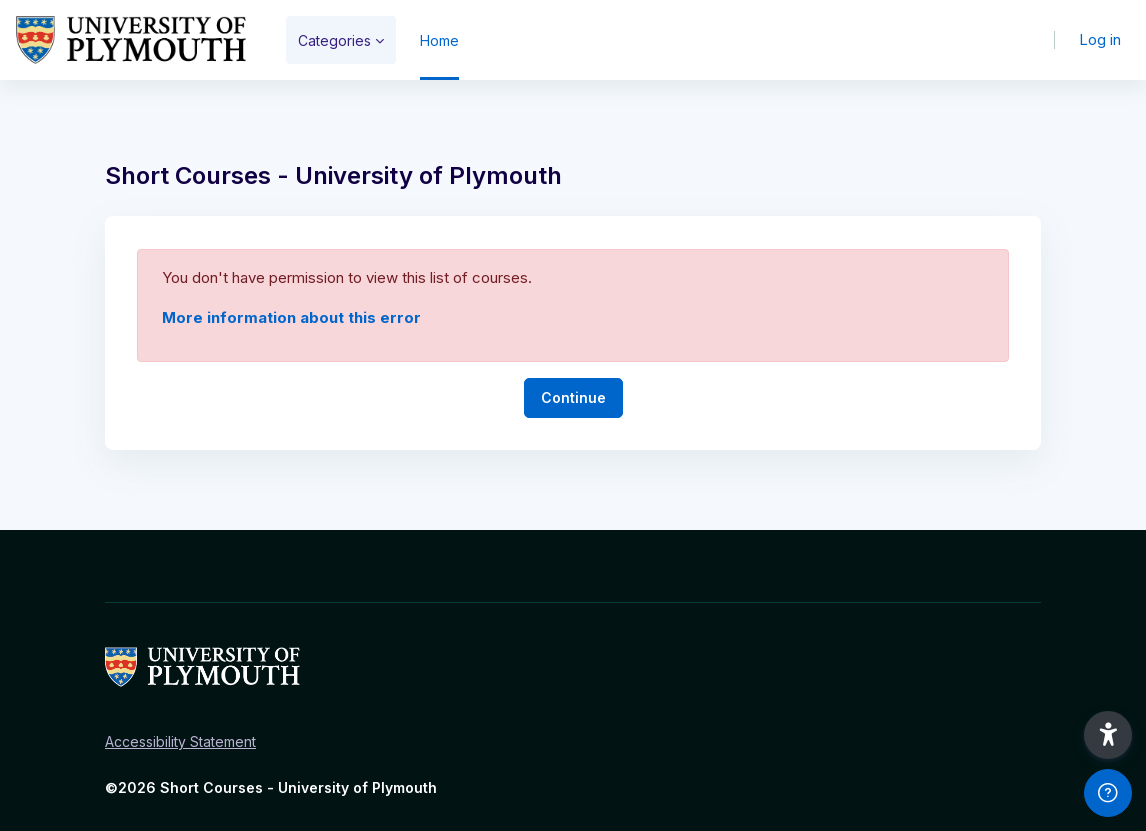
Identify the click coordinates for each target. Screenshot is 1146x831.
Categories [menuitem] (334, 40)
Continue (573, 397)
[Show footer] (1108, 793)
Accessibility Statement (180, 741)
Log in (1100, 39)
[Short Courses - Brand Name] (131, 40)
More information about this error (291, 317)
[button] (1108, 735)
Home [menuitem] (439, 40)
